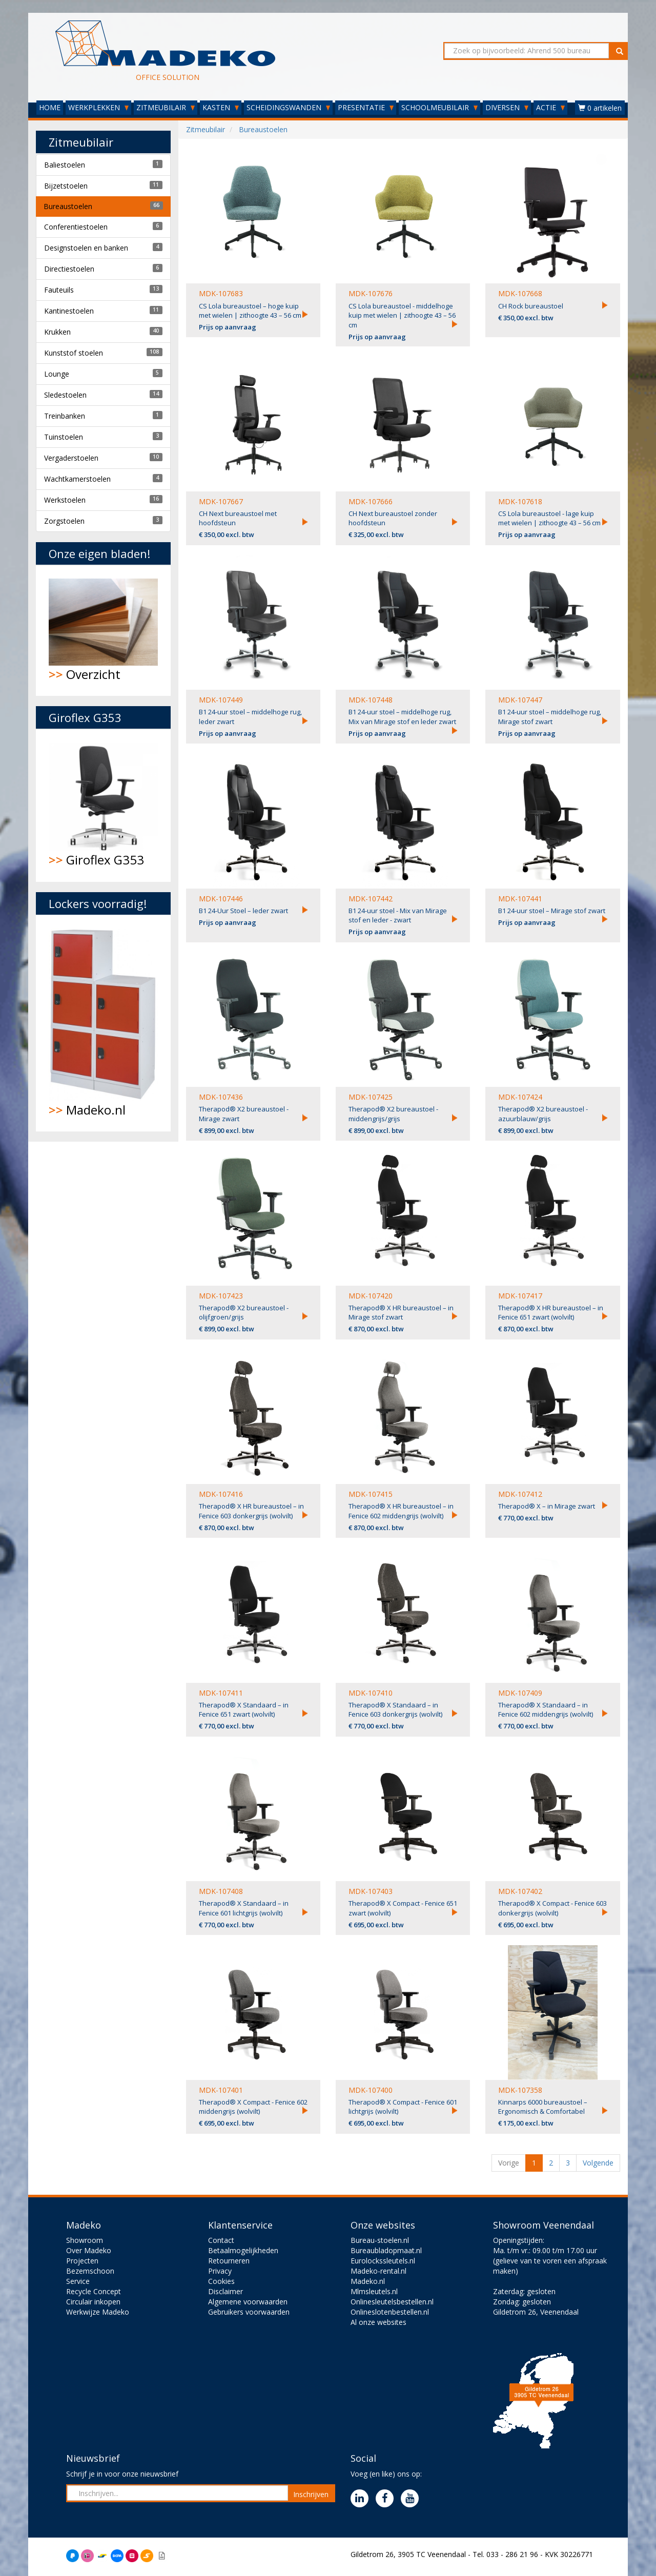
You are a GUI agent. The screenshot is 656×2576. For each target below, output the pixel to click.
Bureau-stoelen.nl (380, 2240)
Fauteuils (59, 290)
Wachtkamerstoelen (77, 479)
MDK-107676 (370, 293)
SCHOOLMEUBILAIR (439, 107)
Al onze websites (378, 2322)
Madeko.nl (103, 1023)
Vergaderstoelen (71, 458)
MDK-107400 (370, 2090)
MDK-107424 (520, 1097)
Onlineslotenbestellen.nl (390, 2312)
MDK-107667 (221, 501)
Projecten (82, 2260)
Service (78, 2281)
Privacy (220, 2271)
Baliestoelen (64, 165)
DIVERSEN (506, 107)
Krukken (57, 332)
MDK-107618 (520, 501)
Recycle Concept (93, 2291)
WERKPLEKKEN (98, 107)
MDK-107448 (370, 700)
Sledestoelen (65, 395)
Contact (221, 2240)
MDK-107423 (221, 1296)
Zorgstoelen (64, 521)
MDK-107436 (221, 1097)
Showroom (84, 2240)
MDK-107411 (221, 1693)
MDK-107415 (370, 1494)
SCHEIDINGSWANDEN (288, 107)
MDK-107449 (221, 700)
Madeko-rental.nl (378, 2271)
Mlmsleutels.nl (374, 2291)
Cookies (221, 2281)
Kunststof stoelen (73, 353)
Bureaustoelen (68, 206)
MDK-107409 (520, 1693)
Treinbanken (64, 416)
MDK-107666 (370, 501)
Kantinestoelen (69, 311)
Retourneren (229, 2260)
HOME (49, 107)
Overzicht (103, 631)
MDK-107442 (370, 898)
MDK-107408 (221, 1891)
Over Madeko (88, 2250)
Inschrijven (311, 2494)
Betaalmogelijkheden (243, 2250)
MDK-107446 (221, 898)
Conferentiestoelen (76, 227)
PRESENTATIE (366, 107)
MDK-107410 (370, 1693)
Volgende (598, 2163)
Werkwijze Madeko (97, 2312)
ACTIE (550, 107)
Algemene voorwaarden (248, 2301)
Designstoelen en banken (86, 248)
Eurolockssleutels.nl (383, 2260)
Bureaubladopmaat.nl (386, 2250)
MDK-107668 (520, 293)
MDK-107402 (520, 1891)
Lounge (56, 374)
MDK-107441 (520, 898)
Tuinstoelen (63, 437)
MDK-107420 (370, 1296)
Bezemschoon (90, 2271)
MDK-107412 (520, 1494)
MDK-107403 (370, 1891)
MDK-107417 (520, 1296)
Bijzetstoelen (66, 186)
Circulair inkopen (93, 2301)
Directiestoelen (69, 269)
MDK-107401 (221, 2090)
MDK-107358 (520, 2090)
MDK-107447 (520, 700)
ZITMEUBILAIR (165, 107)
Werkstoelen (65, 500)
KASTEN (220, 107)
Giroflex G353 (103, 806)
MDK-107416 (221, 1494)
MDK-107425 (370, 1097)
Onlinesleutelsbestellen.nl (392, 2301)
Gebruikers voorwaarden (249, 2312)
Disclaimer (225, 2291)
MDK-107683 (221, 293)
